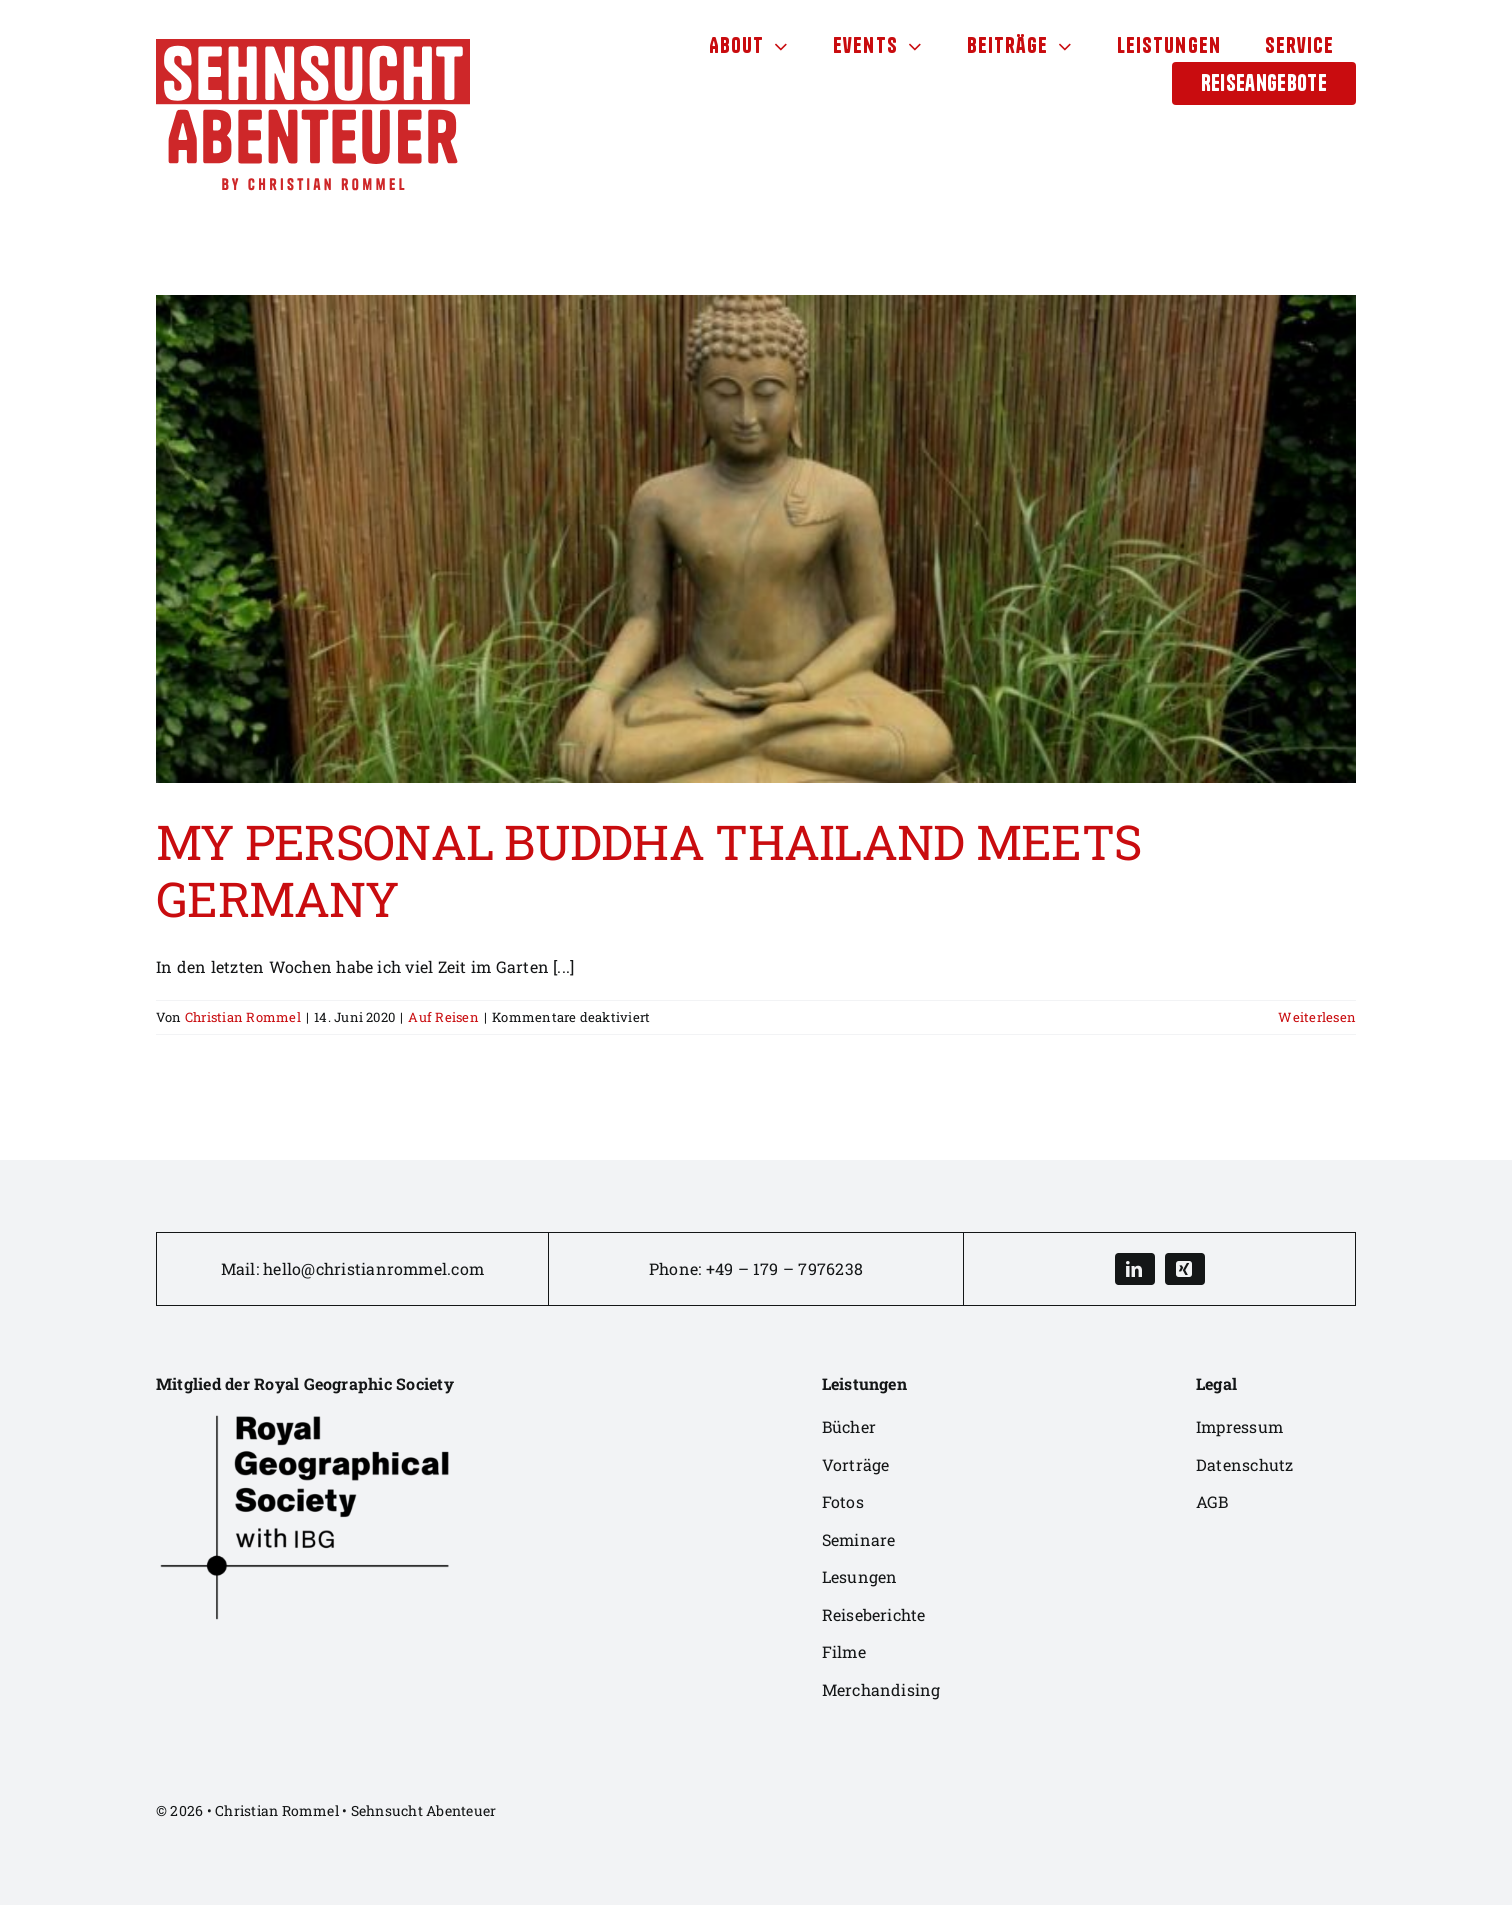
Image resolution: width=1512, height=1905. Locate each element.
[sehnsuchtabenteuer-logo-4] (313, 46)
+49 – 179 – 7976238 (785, 1268)
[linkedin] (1135, 1269)
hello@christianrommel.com (373, 1268)
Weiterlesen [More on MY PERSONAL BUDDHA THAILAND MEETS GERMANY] (1317, 1017)
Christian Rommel (243, 1017)
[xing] (1185, 1269)
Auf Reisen (443, 1017)
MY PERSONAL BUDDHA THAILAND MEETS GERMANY (648, 870)
